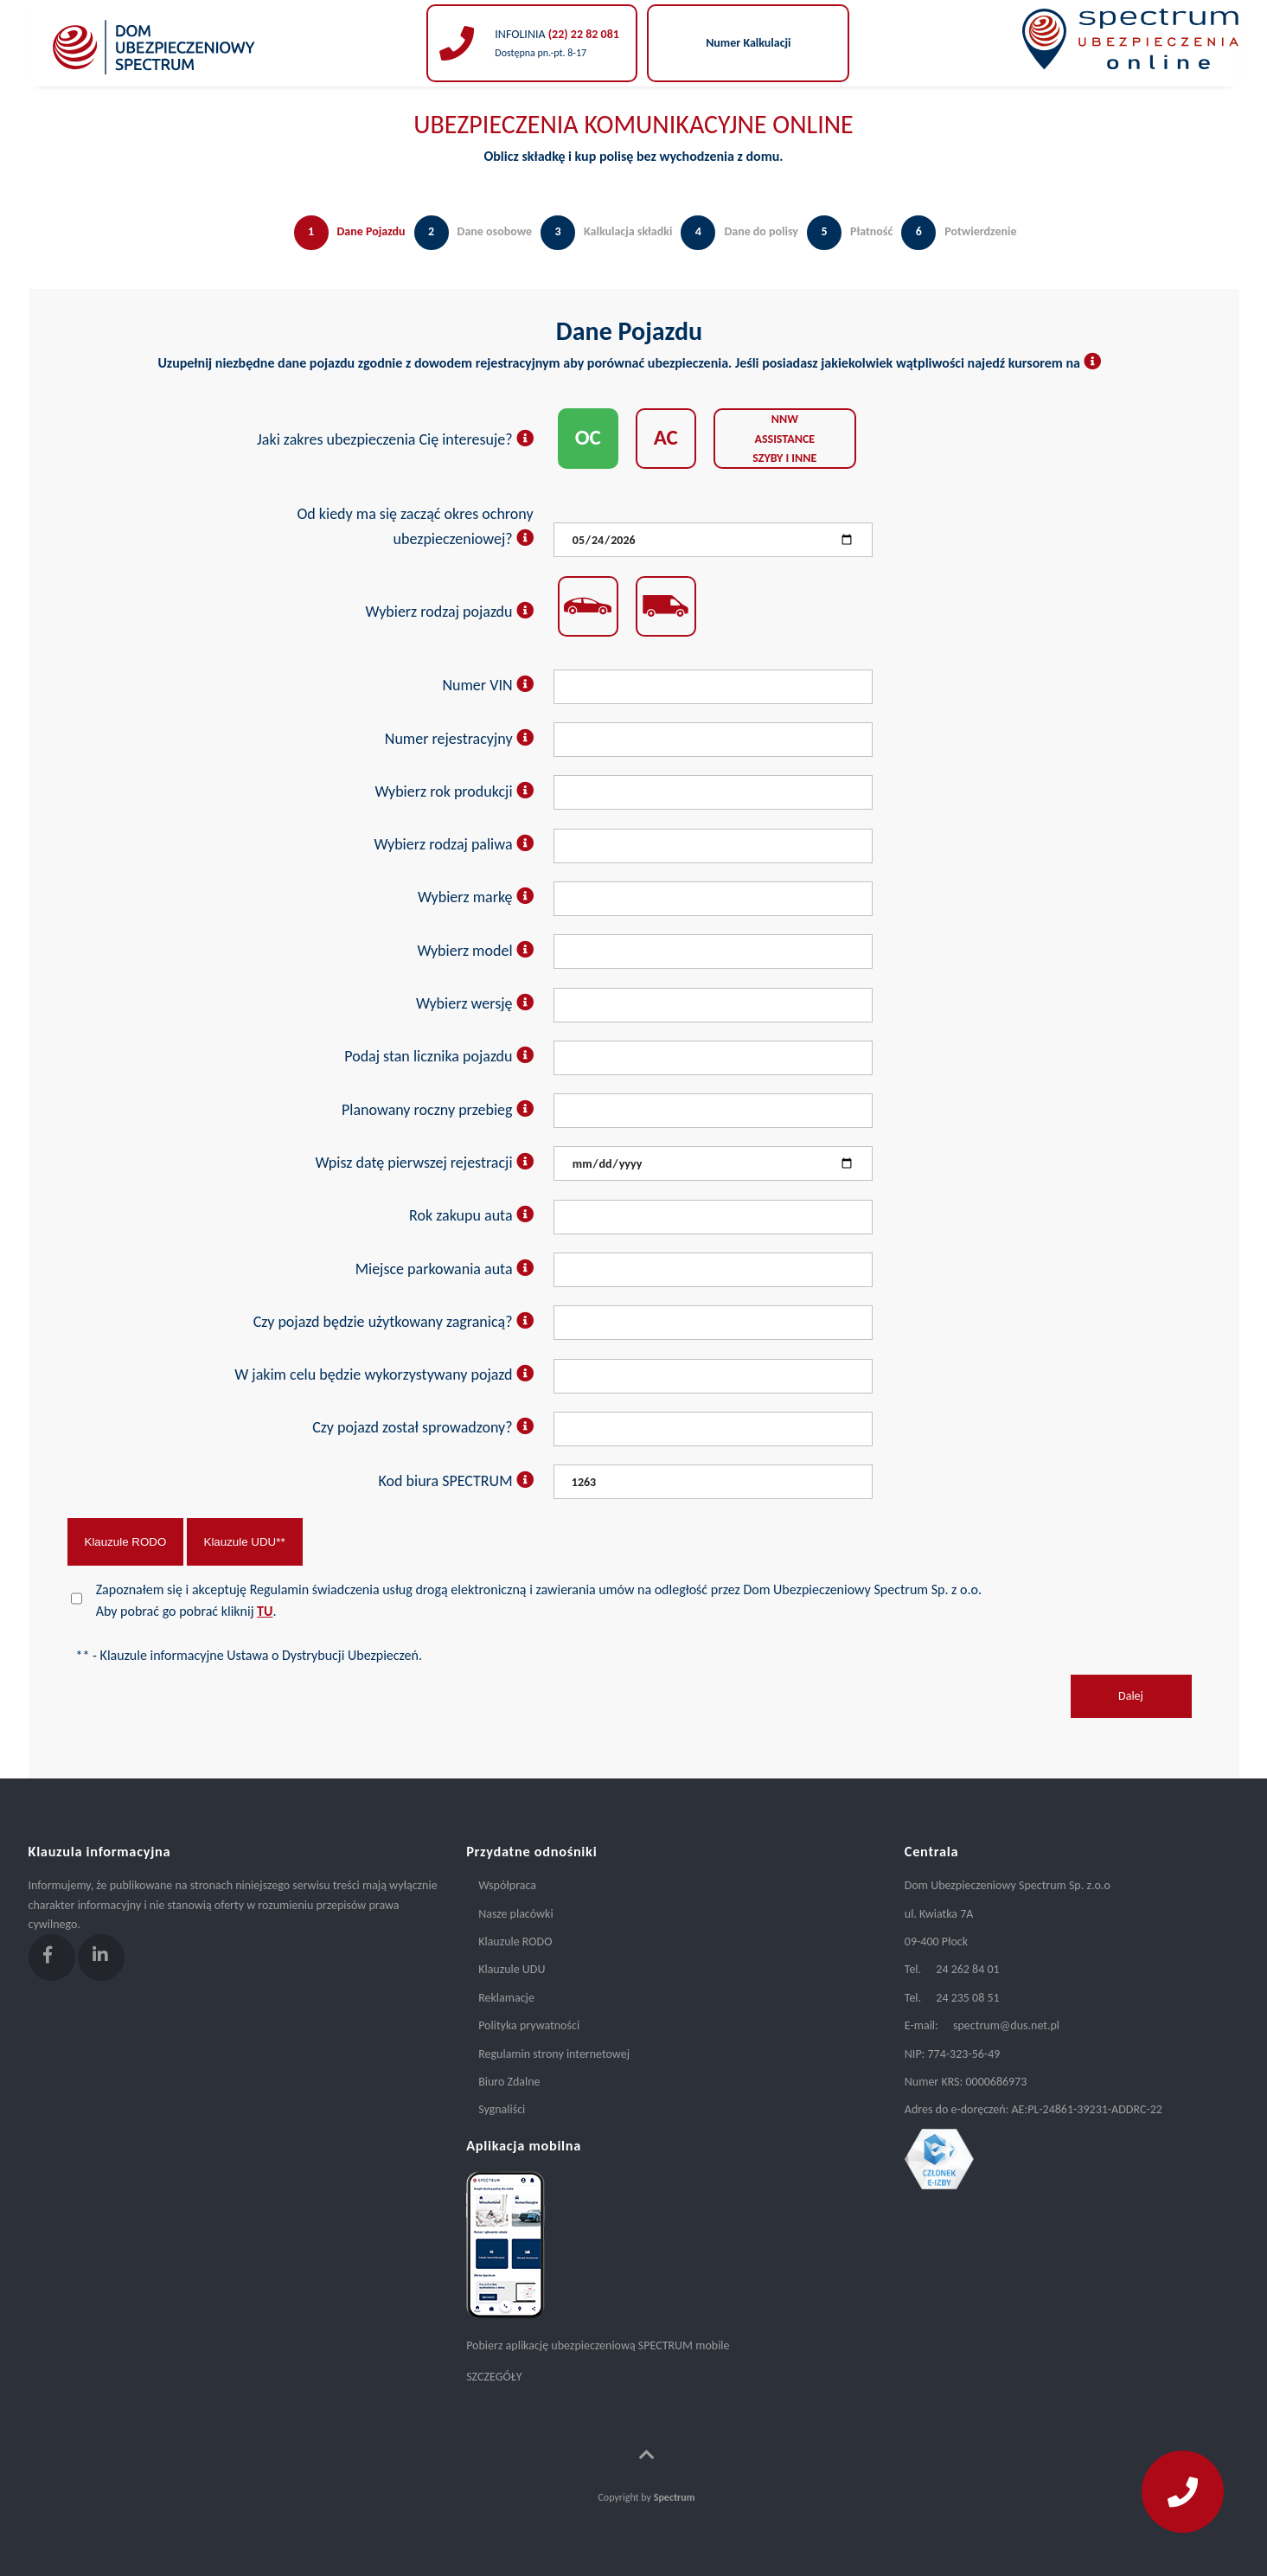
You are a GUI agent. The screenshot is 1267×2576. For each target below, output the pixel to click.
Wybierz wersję (475, 1003)
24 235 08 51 (967, 1997)
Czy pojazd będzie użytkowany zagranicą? (393, 1321)
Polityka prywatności (528, 2025)
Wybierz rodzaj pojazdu (450, 611)
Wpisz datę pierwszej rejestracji (424, 1162)
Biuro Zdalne (509, 2081)
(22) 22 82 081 (582, 34)
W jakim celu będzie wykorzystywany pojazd (383, 1374)
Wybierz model (475, 950)
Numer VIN (487, 685)
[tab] (345, 250)
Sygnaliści (501, 2109)
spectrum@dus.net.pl (1006, 2025)
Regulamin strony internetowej (554, 2054)
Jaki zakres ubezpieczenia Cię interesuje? (395, 439)
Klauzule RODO (126, 1541)
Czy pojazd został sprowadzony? (422, 1427)
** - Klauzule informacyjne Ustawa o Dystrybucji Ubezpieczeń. (249, 1655)
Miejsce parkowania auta (444, 1268)
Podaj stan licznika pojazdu (438, 1056)
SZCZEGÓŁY (494, 2376)
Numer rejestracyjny (459, 738)
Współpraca (507, 1885)
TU (264, 1611)
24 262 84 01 (967, 1969)
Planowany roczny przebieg (438, 1109)
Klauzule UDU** (244, 1541)
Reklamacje (506, 1997)
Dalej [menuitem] (1130, 1695)
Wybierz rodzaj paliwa (453, 844)
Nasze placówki (515, 1913)
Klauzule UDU (511, 1969)
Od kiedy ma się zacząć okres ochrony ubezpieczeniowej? (415, 526)
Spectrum (674, 2497)
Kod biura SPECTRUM (456, 1480)
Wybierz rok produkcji (453, 791)
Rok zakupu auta (471, 1215)
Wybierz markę (476, 897)
